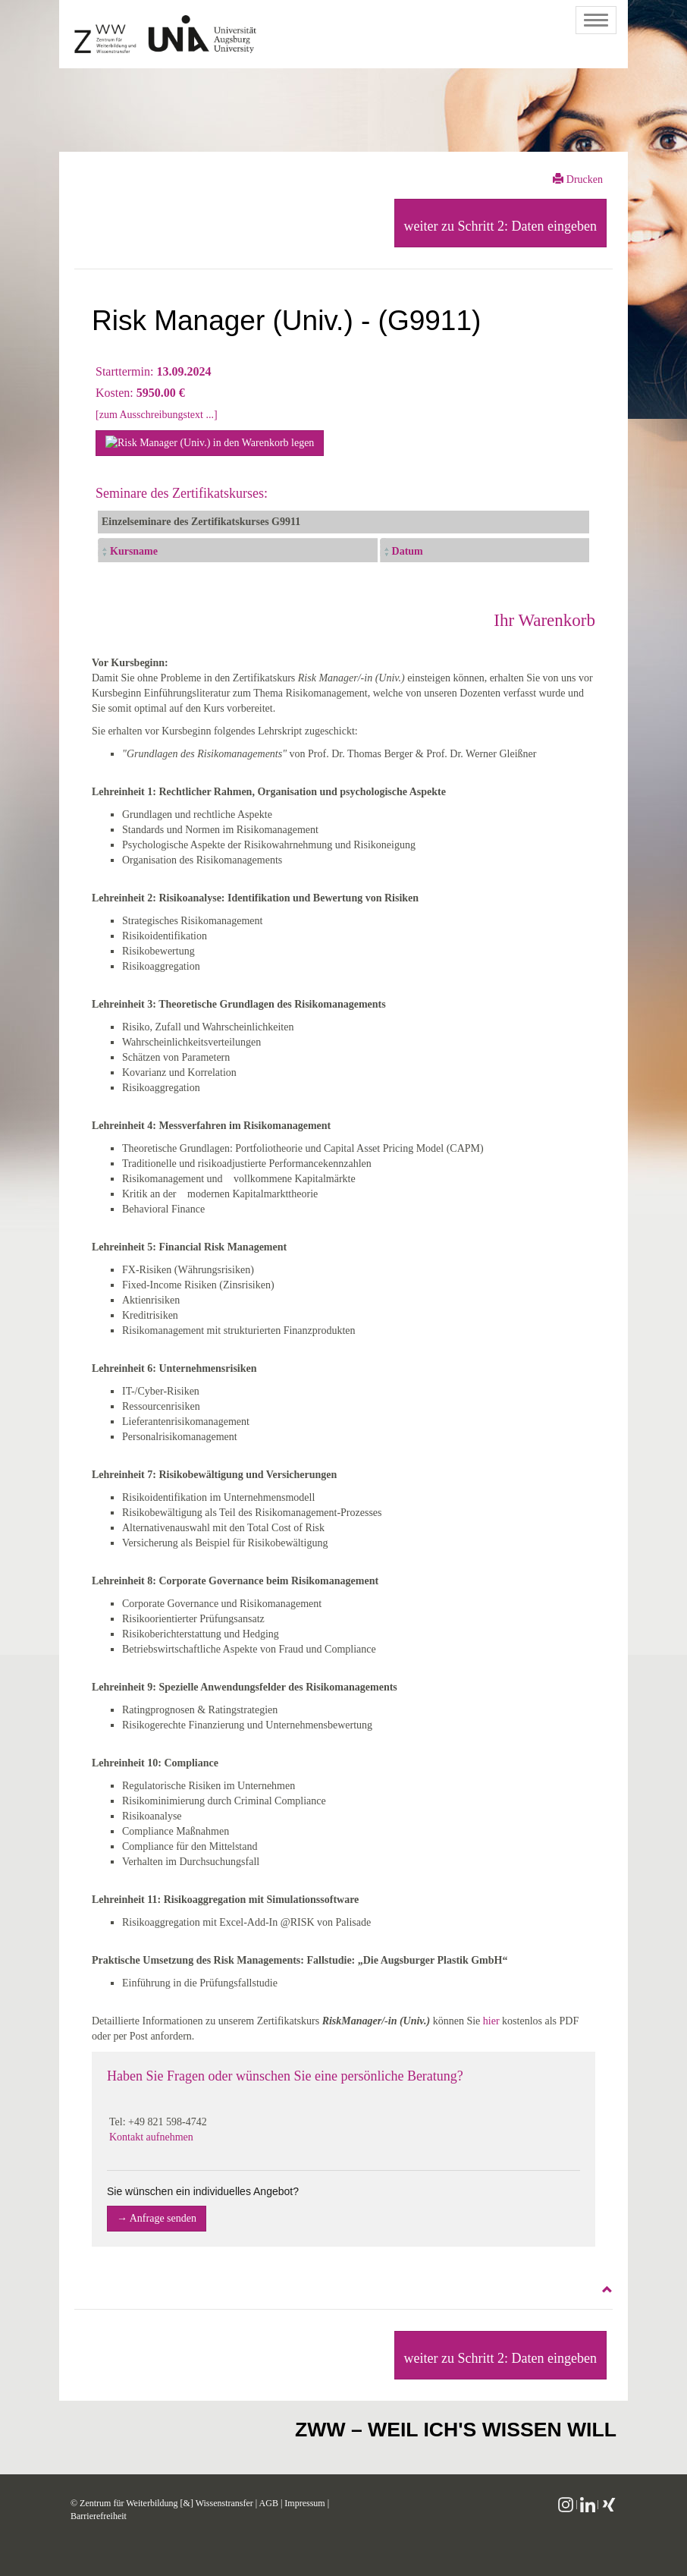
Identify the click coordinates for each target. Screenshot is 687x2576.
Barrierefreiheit (99, 2516)
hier (491, 2021)
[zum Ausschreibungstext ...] (157, 414)
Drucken (578, 179)
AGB (268, 2503)
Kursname (134, 551)
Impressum (304, 2503)
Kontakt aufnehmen (151, 2137)
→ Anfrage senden (156, 2218)
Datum (407, 551)
